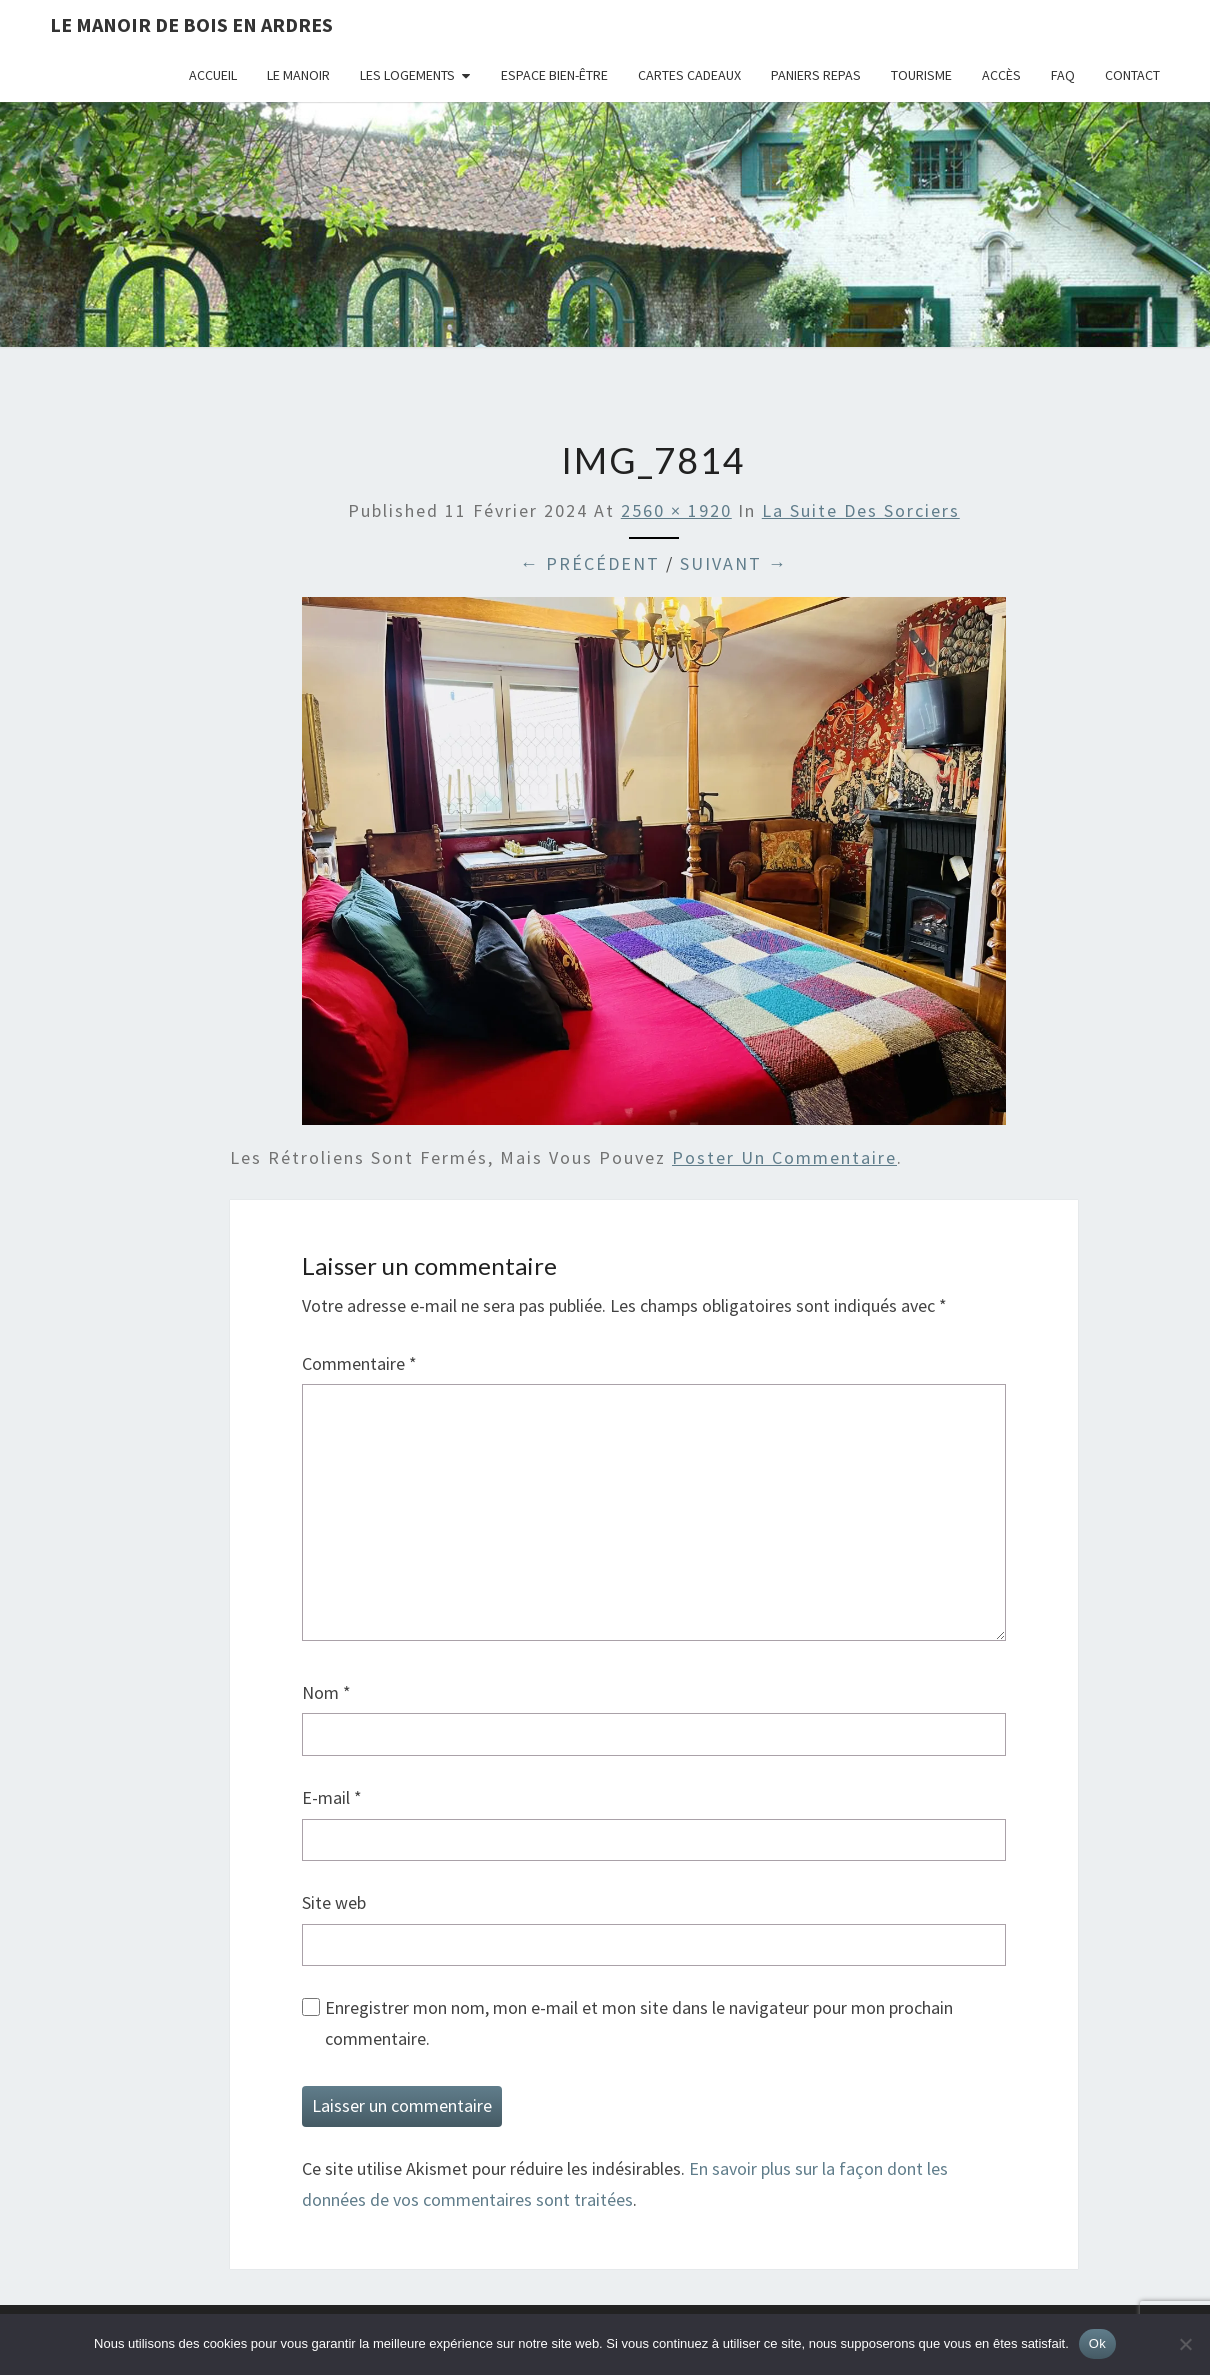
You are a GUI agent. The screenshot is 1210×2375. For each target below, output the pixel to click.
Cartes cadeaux (689, 75)
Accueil (213, 75)
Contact (1132, 75)
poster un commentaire (784, 1157)
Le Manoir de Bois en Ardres (191, 24)
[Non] (1185, 2344)
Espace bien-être (554, 75)
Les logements (407, 75)
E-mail (332, 1797)
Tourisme (921, 75)
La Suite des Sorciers (861, 510)
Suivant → (734, 563)
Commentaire (359, 1363)
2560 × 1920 (676, 510)
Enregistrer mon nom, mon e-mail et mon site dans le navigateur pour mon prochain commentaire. (639, 2023)
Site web (334, 1902)
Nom (326, 1692)
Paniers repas (816, 75)
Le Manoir (298, 75)
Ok (1097, 2343)
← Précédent (590, 563)
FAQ (1063, 75)
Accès (1001, 75)
